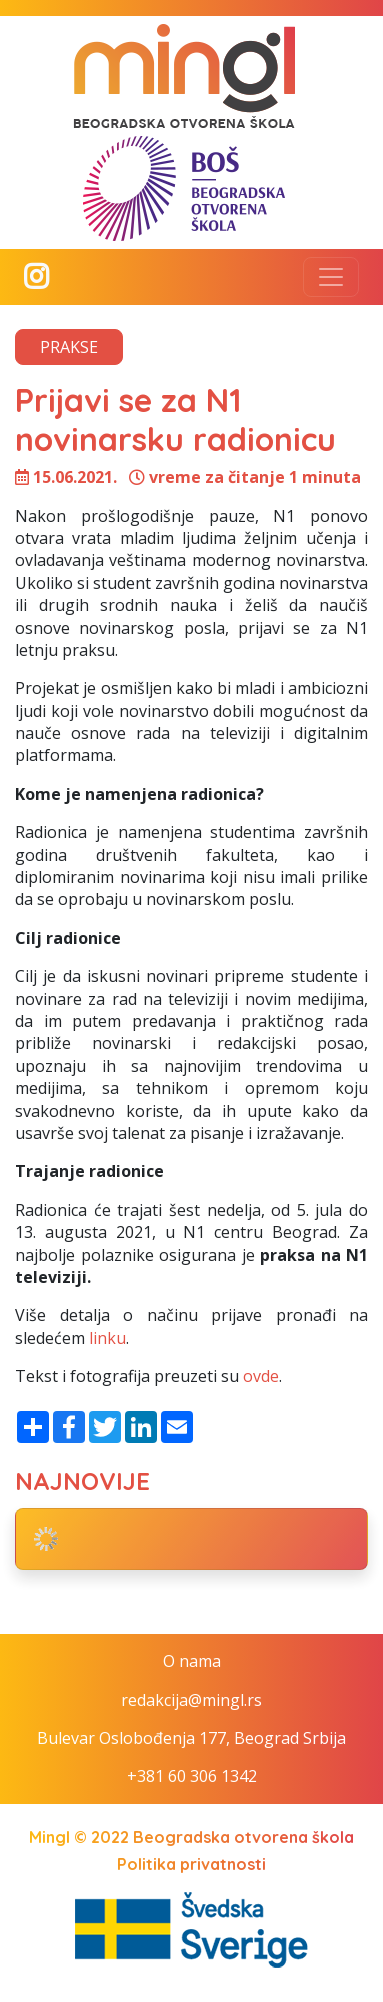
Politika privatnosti (191, 1864)
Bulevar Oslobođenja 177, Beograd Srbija (191, 1738)
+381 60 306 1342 (192, 1776)
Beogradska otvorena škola (243, 1837)
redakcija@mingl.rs (191, 1700)
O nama (192, 1661)
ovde (261, 1376)
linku (107, 1338)
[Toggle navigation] (331, 277)
